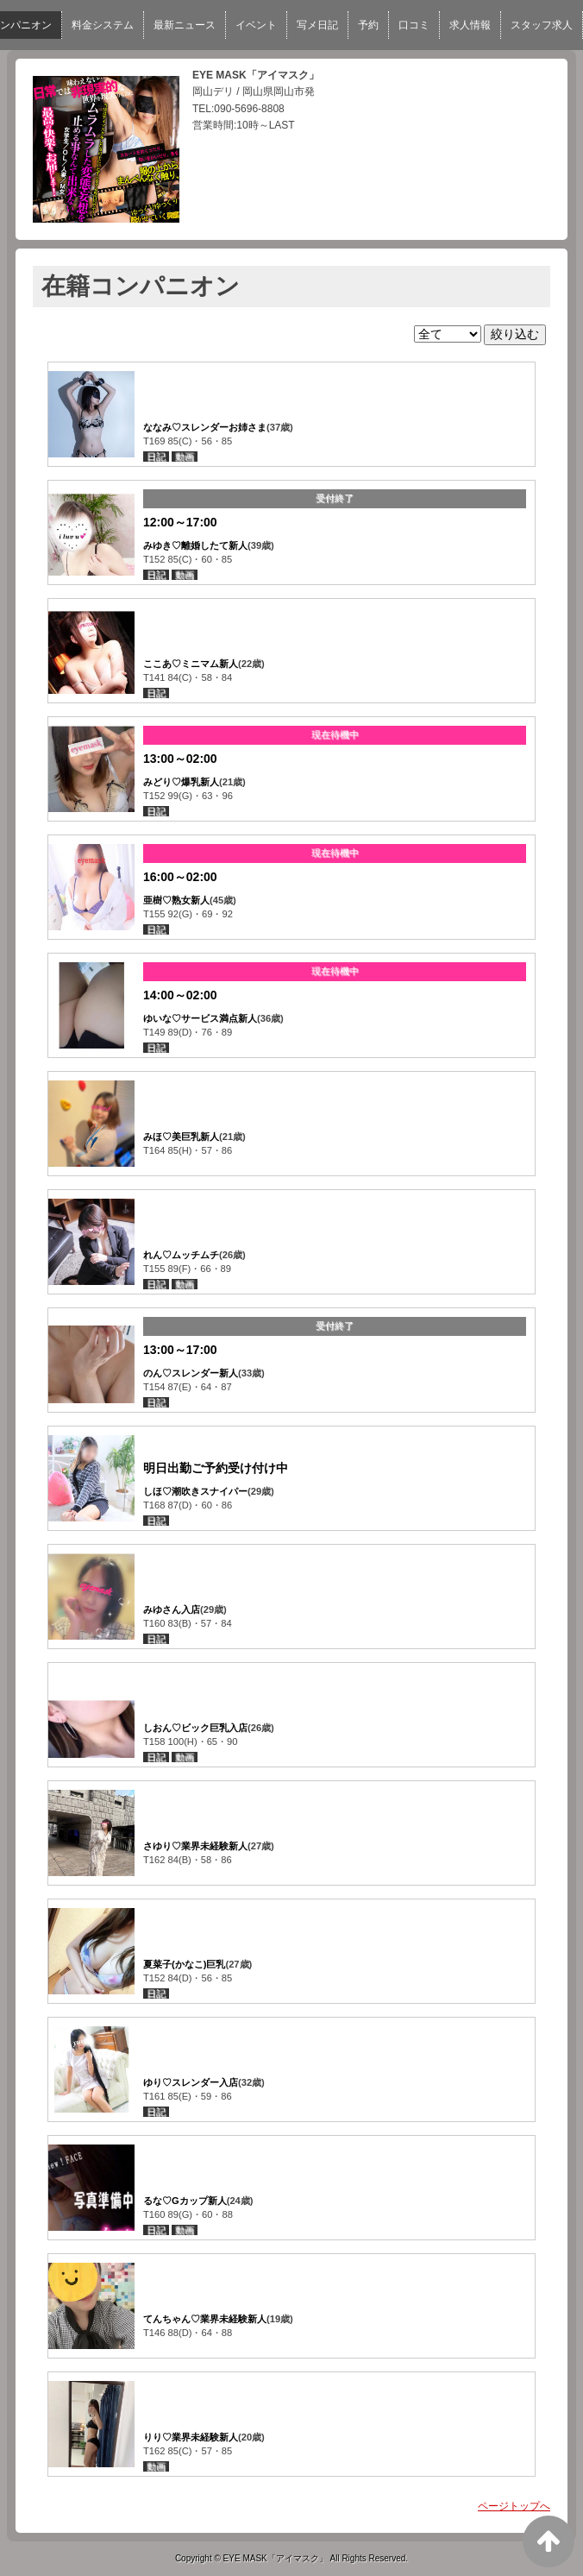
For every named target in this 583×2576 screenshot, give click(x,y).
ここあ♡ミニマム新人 (190, 663)
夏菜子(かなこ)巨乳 (184, 1964)
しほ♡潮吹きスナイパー (195, 1491)
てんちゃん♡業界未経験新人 (204, 2319)
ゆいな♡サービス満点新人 (200, 1018)
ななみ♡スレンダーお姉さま (204, 427)
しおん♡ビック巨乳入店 (195, 1728)
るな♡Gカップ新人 (185, 2200)
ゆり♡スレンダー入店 (190, 2082)
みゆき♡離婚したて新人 (195, 545)
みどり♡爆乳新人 (181, 782)
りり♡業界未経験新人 (190, 2437)
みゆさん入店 (171, 1609)
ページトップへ (514, 2506)
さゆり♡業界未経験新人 (195, 1846)
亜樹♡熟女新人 (176, 900)
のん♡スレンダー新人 (190, 1373)
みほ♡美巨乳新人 (181, 1136)
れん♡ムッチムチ (181, 1255)
